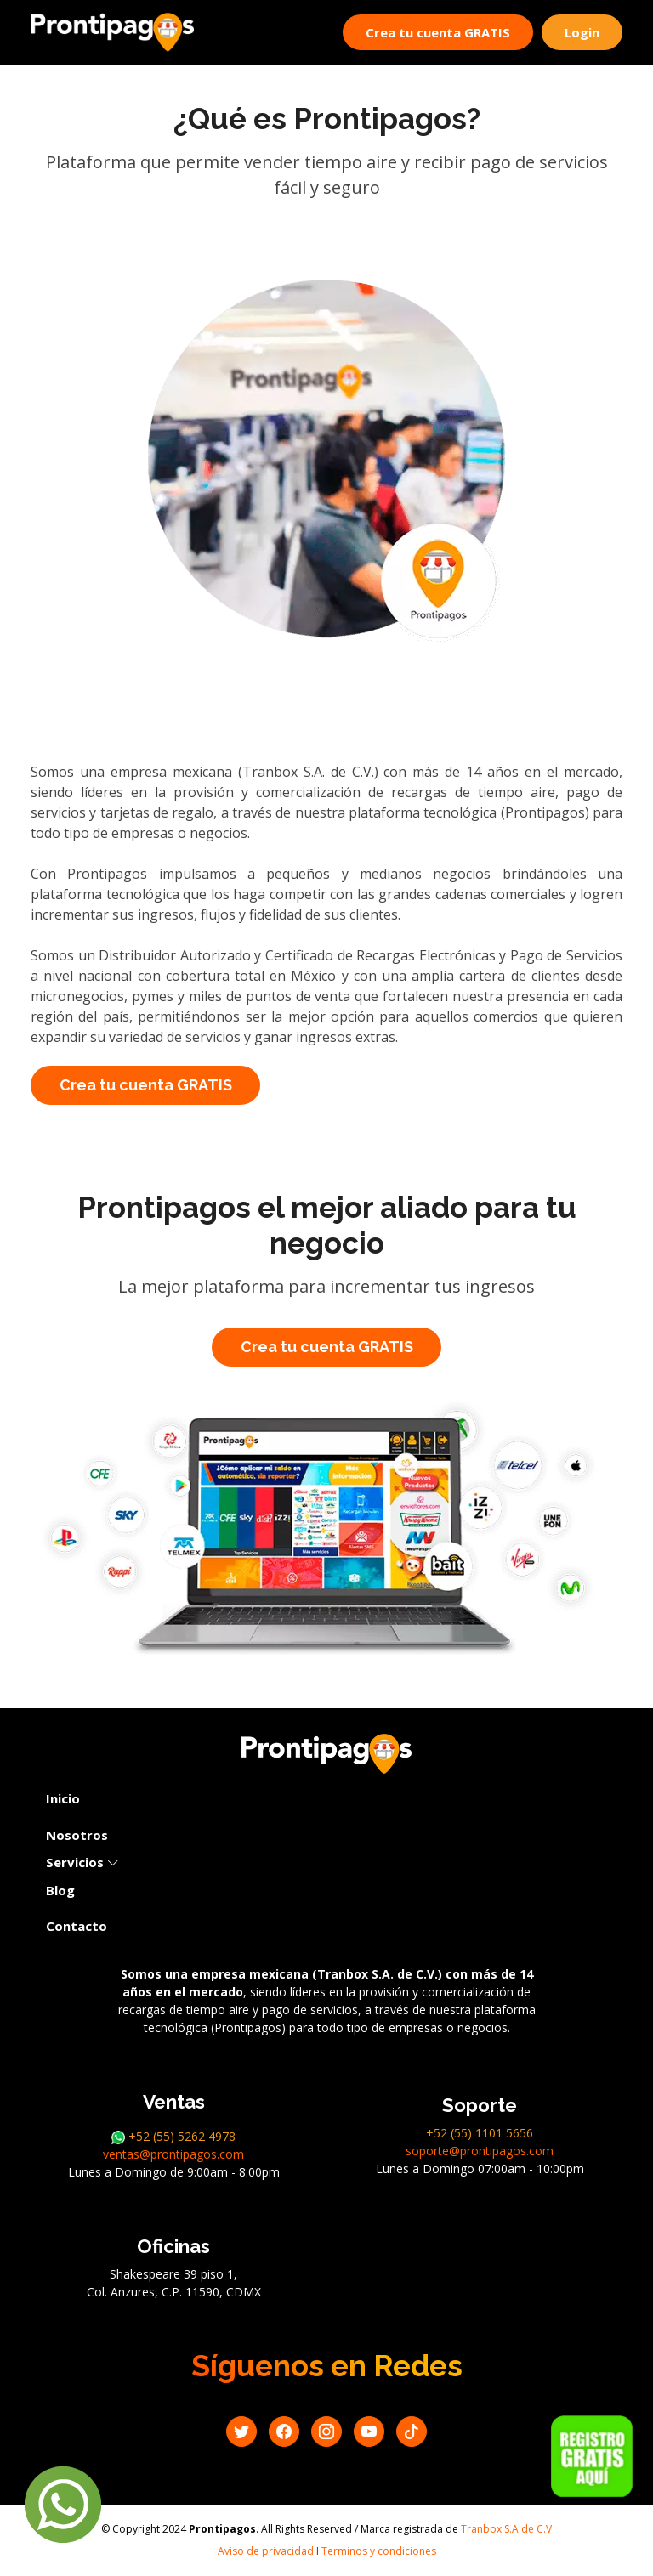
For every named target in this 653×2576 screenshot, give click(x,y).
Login (582, 32)
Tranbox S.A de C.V (506, 2529)
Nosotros (77, 1834)
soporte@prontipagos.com (480, 2151)
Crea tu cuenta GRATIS (438, 32)
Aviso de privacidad (266, 2551)
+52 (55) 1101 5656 (479, 2133)
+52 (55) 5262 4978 (173, 2136)
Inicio (63, 1798)
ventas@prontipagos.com (173, 2154)
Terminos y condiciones (378, 2551)
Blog (60, 1890)
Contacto (76, 1925)
